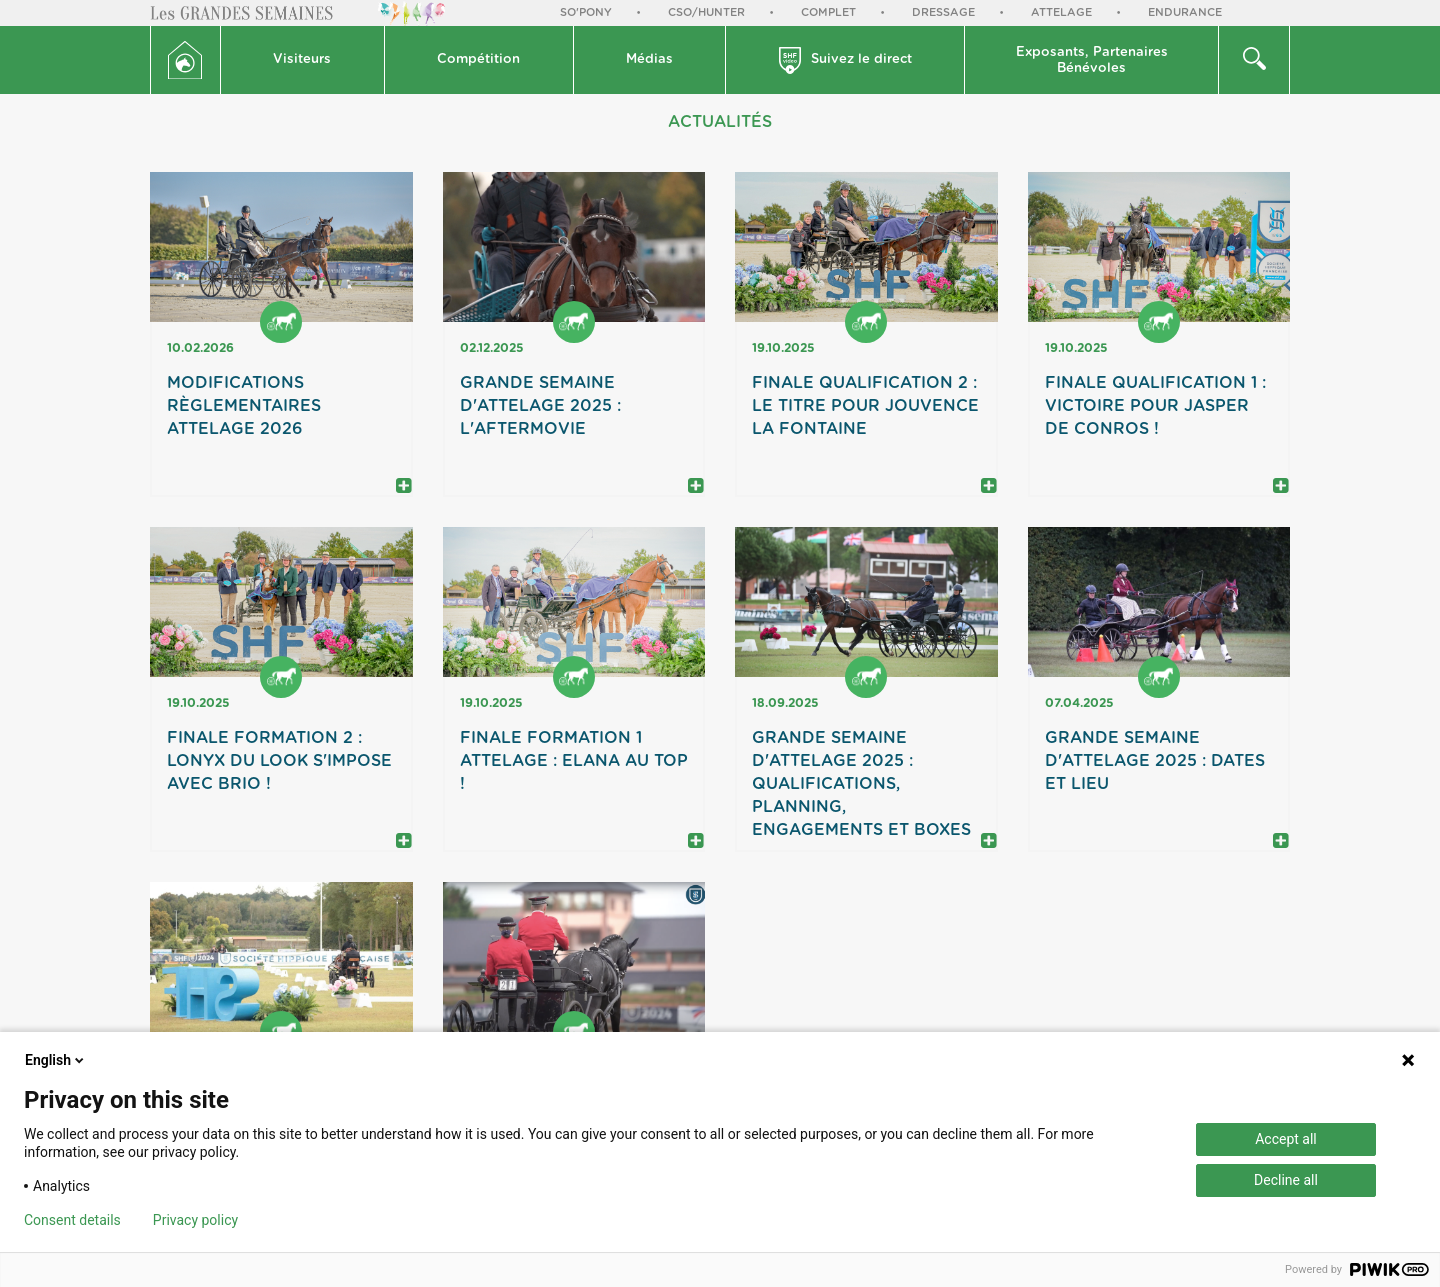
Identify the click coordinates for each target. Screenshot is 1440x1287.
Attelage (1061, 12)
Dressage (943, 12)
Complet (828, 12)
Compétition (478, 59)
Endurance (1185, 12)
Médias (649, 59)
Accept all (1286, 1139)
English (56, 1060)
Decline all (1286, 1180)
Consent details (72, 1220)
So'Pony (586, 12)
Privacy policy (195, 1220)
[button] (303, 60)
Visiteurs (302, 59)
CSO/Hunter (706, 12)
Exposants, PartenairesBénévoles (1092, 60)
